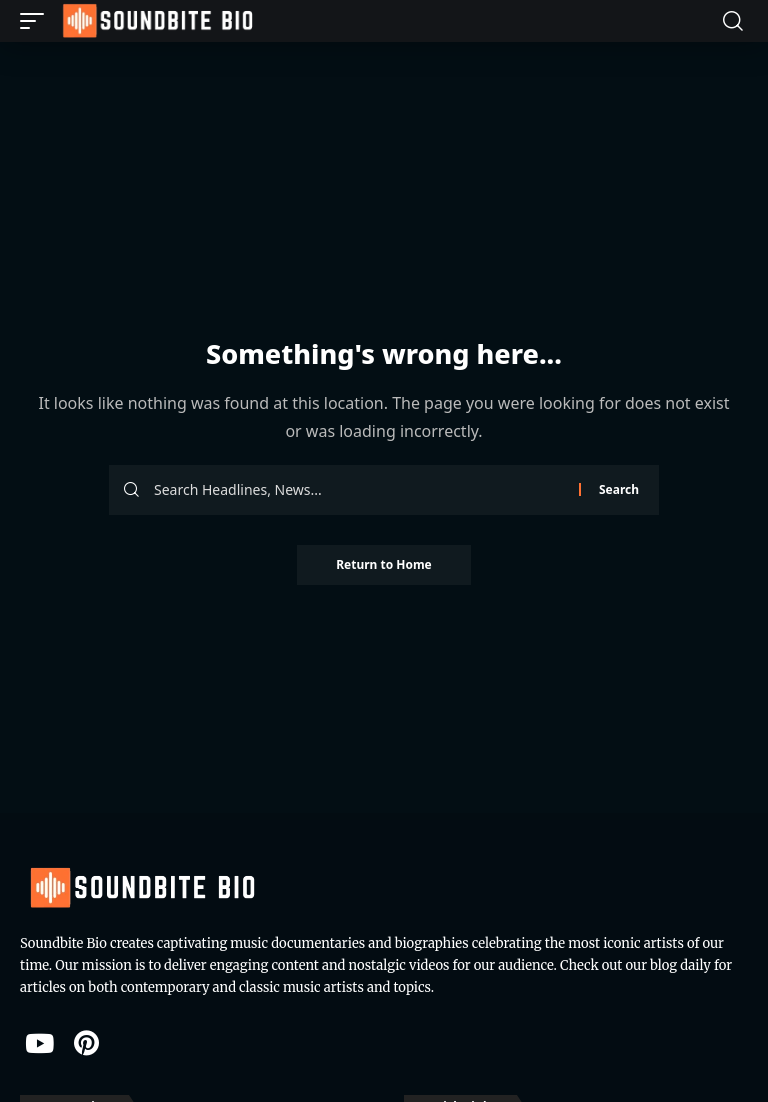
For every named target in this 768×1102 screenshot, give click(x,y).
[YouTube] (39, 1043)
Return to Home (384, 564)
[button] (37, 21)
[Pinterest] (86, 1043)
